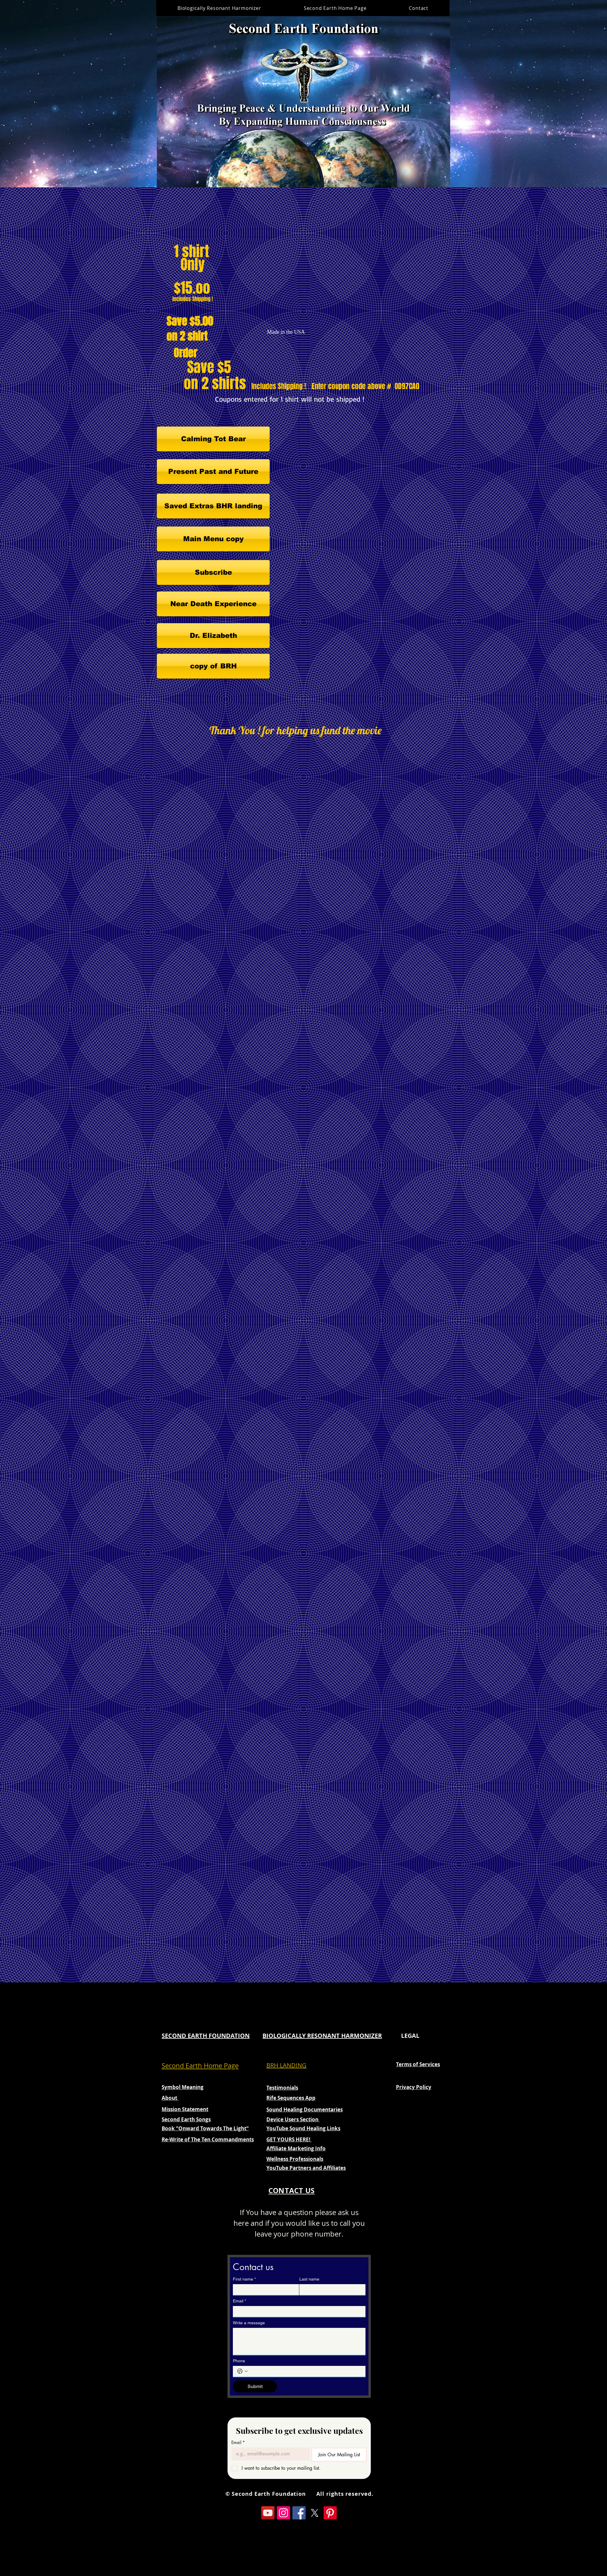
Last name (309, 2279)
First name (244, 2279)
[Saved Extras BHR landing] (213, 506)
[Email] (297, 2311)
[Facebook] (299, 2512)
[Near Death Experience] (213, 603)
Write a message (249, 2322)
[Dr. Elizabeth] (213, 635)
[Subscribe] (213, 572)
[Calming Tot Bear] (213, 439)
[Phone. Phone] (305, 2371)
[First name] (264, 2289)
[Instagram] (283, 2512)
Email (239, 2301)
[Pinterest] (330, 2512)
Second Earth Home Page (200, 2065)
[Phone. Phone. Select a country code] (242, 2371)
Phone (239, 2360)
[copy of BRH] (213, 666)
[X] (314, 2512)
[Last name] (330, 2289)
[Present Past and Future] (213, 471)
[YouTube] (267, 2512)
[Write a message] (299, 2341)
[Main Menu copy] (213, 539)
